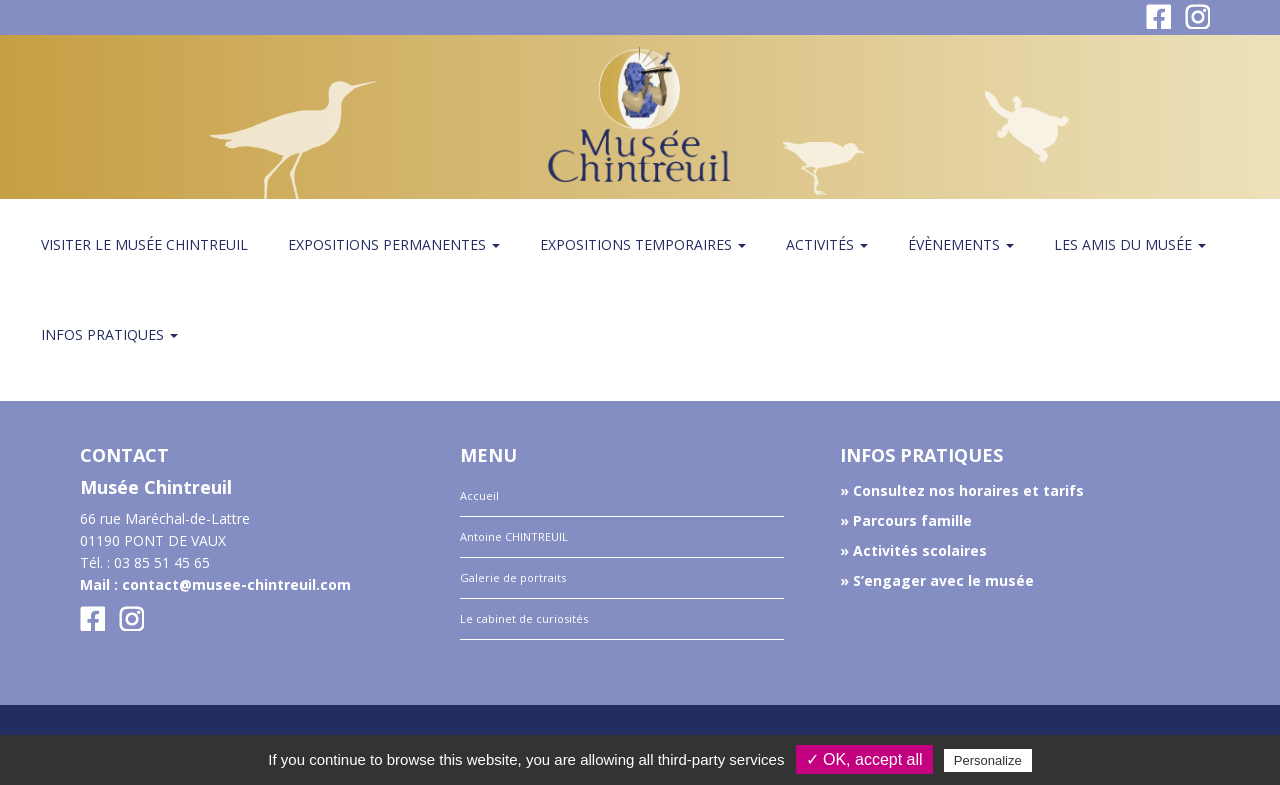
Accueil (479, 495)
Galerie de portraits (513, 577)
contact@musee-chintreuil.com (236, 584)
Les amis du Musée (1130, 244)
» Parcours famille (906, 520)
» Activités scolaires (913, 550)
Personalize (988, 760)
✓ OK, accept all (864, 759)
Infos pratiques (109, 334)
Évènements (961, 244)
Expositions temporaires (643, 244)
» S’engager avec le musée (937, 580)
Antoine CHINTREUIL (514, 536)
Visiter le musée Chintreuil (144, 244)
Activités (827, 244)
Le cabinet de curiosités (524, 618)
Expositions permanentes (394, 244)
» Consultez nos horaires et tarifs (962, 490)
